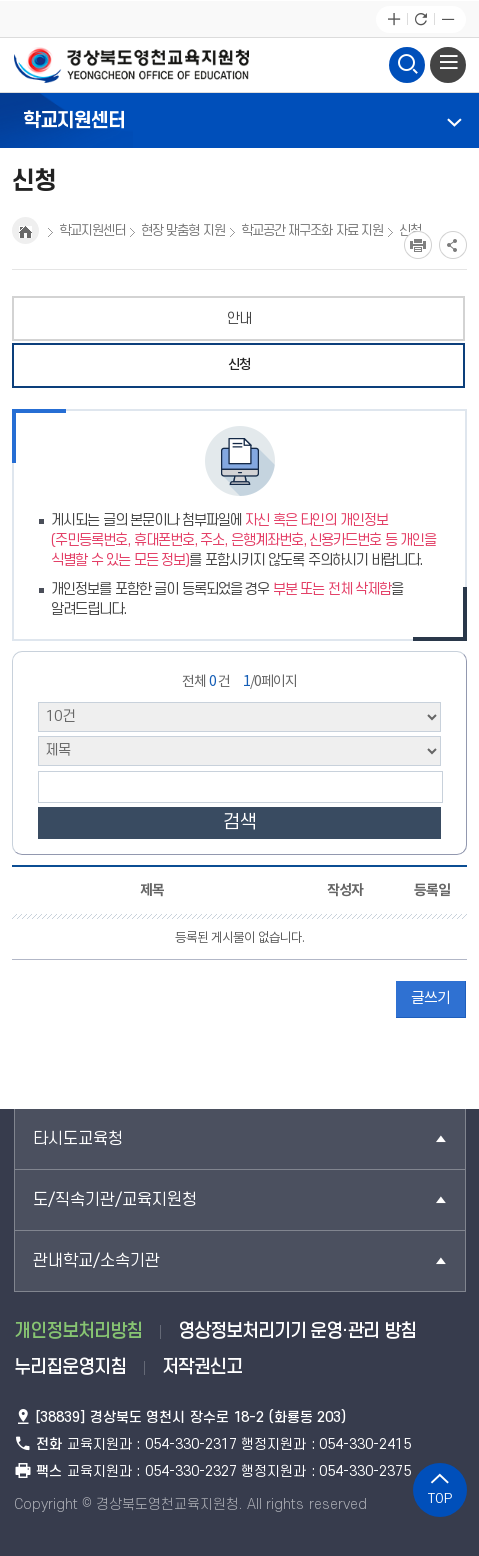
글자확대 (393, 19)
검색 (240, 822)
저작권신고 (202, 1367)
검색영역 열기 (407, 62)
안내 (239, 318)
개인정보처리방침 (78, 1331)
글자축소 (447, 19)
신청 (239, 365)
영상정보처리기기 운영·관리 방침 (297, 1331)
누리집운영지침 (70, 1367)
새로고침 (420, 19)
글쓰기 (430, 998)
